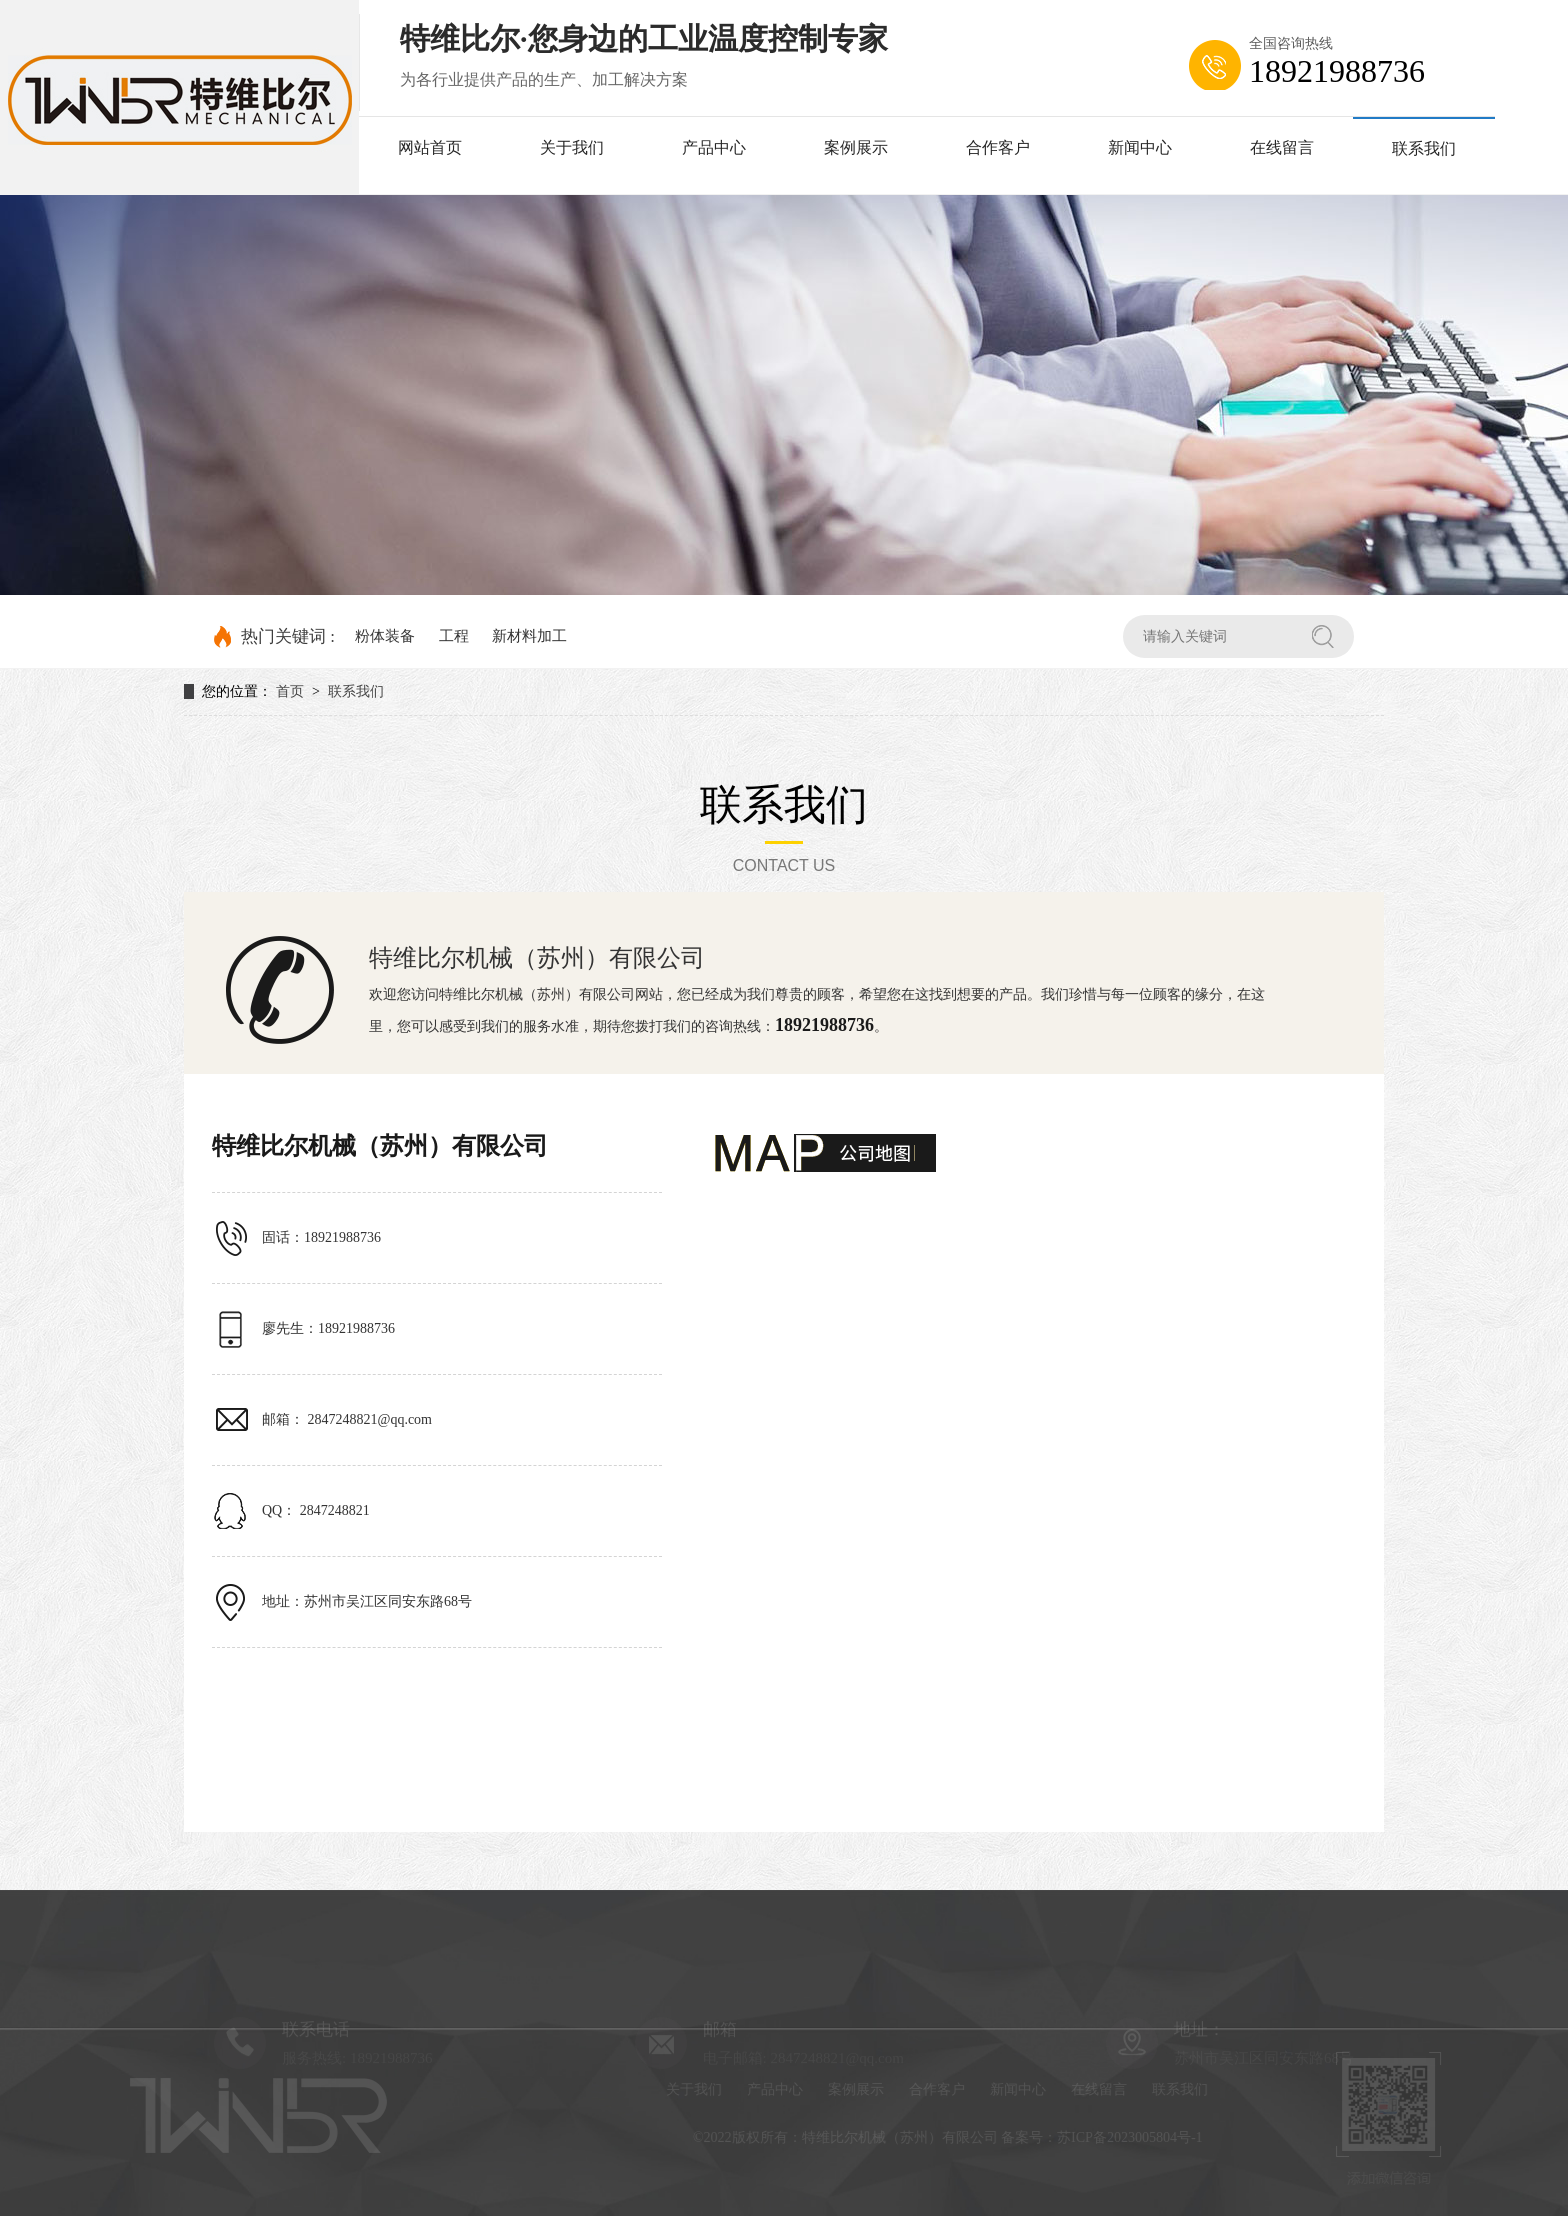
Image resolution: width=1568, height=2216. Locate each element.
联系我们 (1424, 148)
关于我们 (572, 147)
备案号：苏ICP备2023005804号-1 (1113, 2137)
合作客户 (998, 147)
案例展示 (856, 147)
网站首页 (430, 147)
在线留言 (1282, 147)
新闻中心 (1140, 147)
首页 (290, 691)
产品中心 (714, 147)
